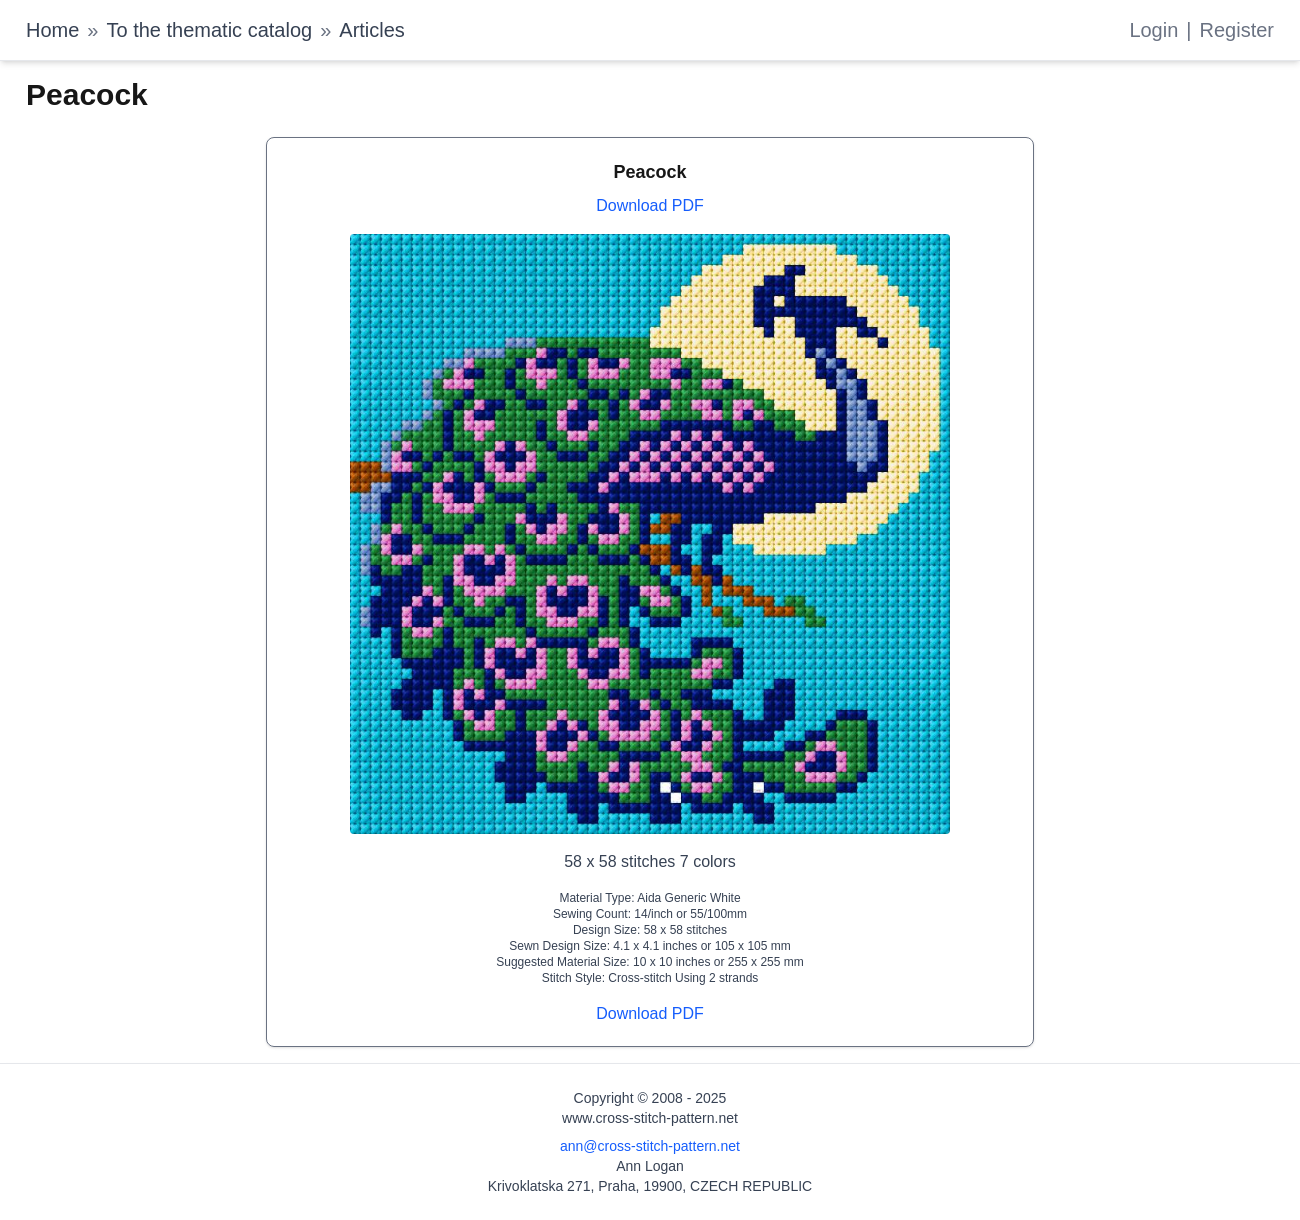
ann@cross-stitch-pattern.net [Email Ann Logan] (650, 1146)
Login (1153, 30)
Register (1237, 30)
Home (52, 30)
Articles (372, 30)
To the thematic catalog (209, 30)
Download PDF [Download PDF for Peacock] (650, 205)
